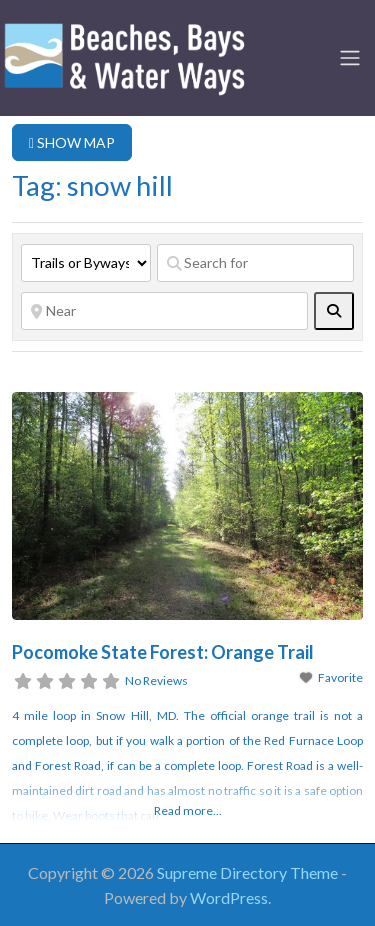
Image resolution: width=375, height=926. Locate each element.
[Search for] (255, 263)
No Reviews (156, 680)
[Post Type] (86, 263)
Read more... (188, 810)
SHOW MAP (72, 142)
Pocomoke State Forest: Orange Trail (163, 652)
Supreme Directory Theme (249, 872)
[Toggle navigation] (350, 58)
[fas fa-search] (334, 311)
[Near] (164, 311)
